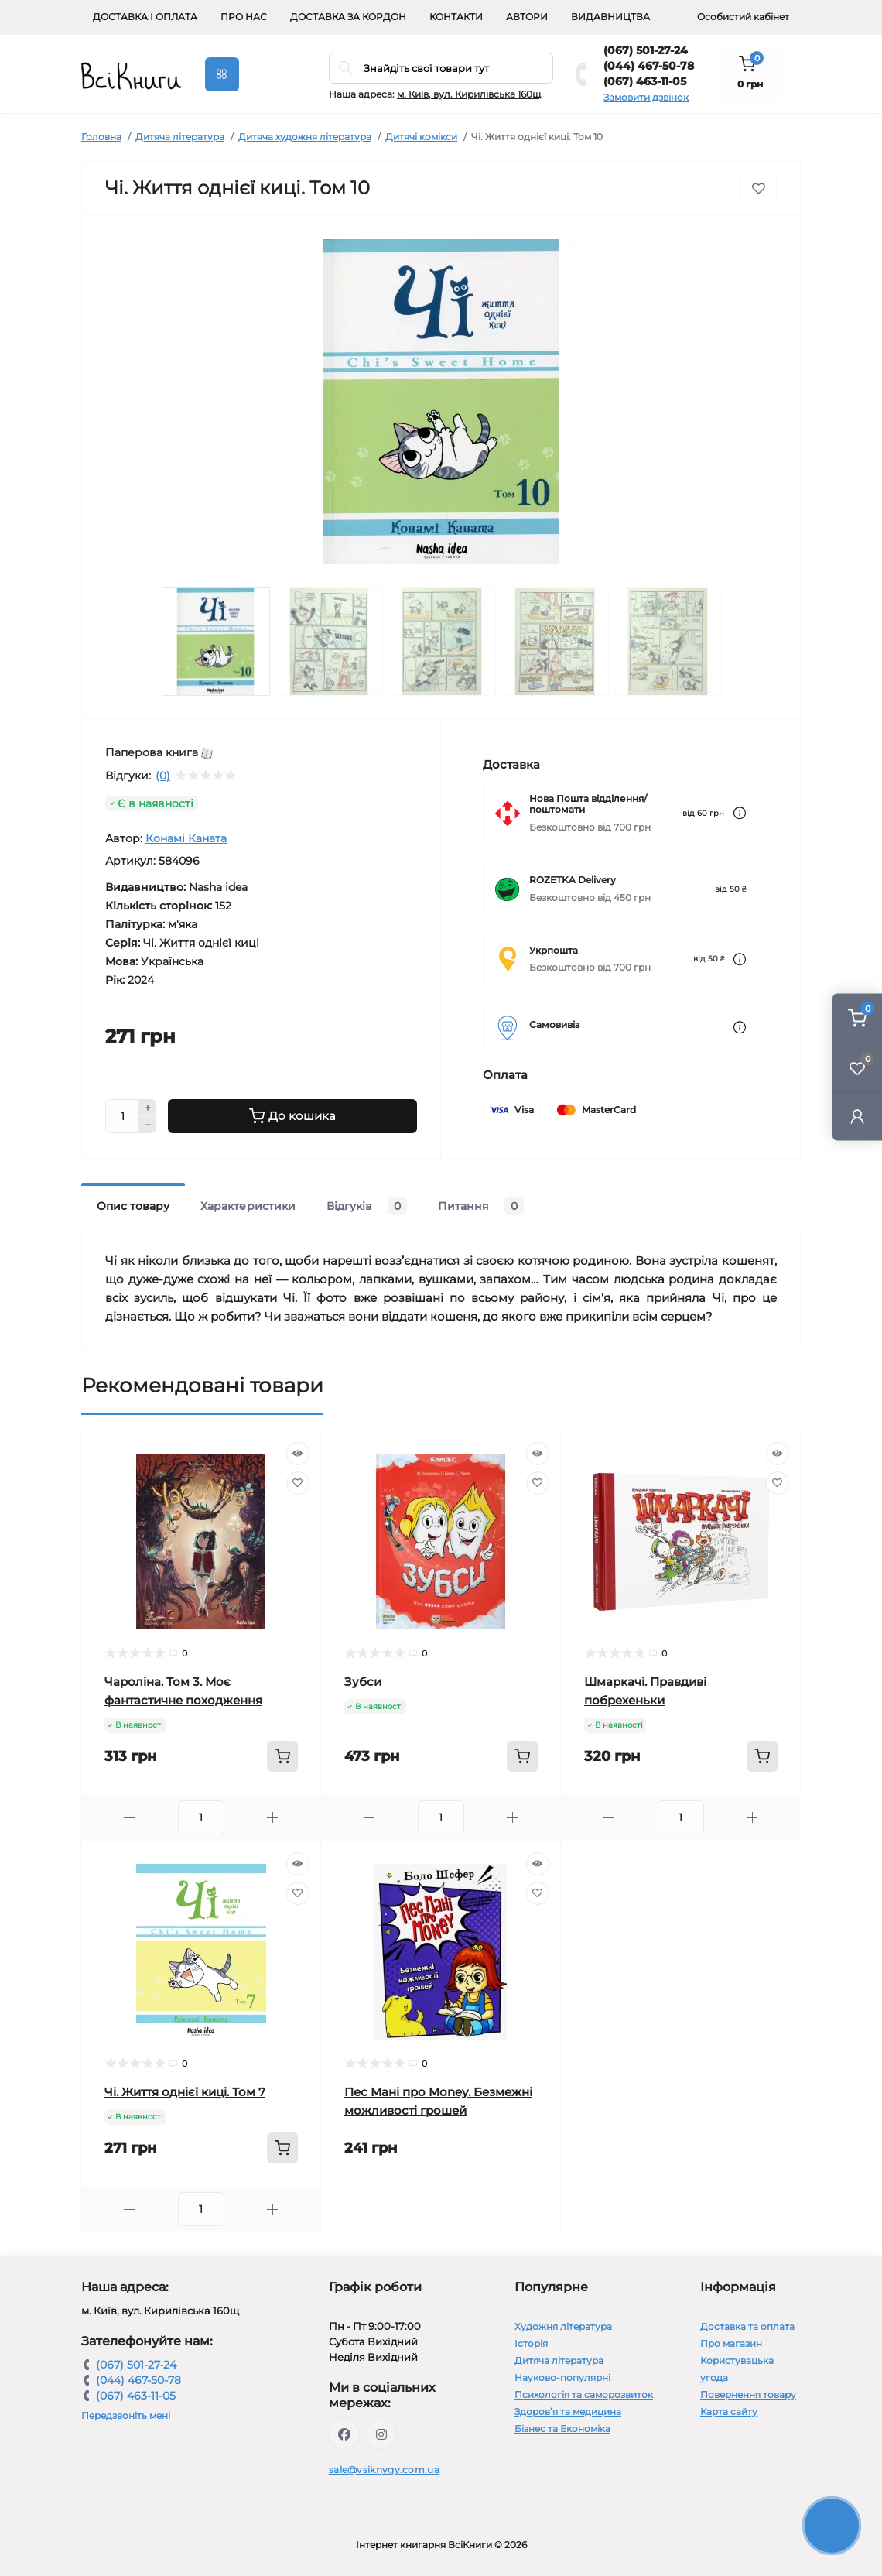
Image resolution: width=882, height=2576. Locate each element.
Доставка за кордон (348, 16)
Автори (527, 16)
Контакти (456, 16)
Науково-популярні (562, 2377)
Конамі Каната (186, 838)
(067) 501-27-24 (645, 50)
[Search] (346, 68)
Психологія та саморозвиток (583, 2394)
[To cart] (282, 1756)
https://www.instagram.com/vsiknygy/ (381, 2434)
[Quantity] (122, 1116)
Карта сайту (728, 2411)
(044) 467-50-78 (648, 66)
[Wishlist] (297, 1483)
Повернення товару (748, 2394)
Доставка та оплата (747, 2326)
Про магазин (731, 2343)
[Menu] (222, 74)
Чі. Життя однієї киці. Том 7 (184, 2091)
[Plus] (147, 1107)
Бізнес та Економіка (562, 2428)
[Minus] (147, 1125)
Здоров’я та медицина (567, 2411)
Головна (101, 136)
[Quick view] (297, 1453)
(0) (163, 775)
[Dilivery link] (739, 813)
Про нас (243, 16)
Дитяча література (179, 136)
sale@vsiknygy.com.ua (384, 2469)
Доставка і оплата (145, 16)
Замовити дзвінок (646, 97)
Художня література (563, 2326)
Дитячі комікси (421, 136)
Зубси (362, 1681)
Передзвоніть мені (125, 2415)
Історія (531, 2343)
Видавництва (610, 16)
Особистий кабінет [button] (743, 16)
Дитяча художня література (304, 136)
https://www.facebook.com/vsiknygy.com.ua (344, 2434)
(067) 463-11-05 (644, 81)
